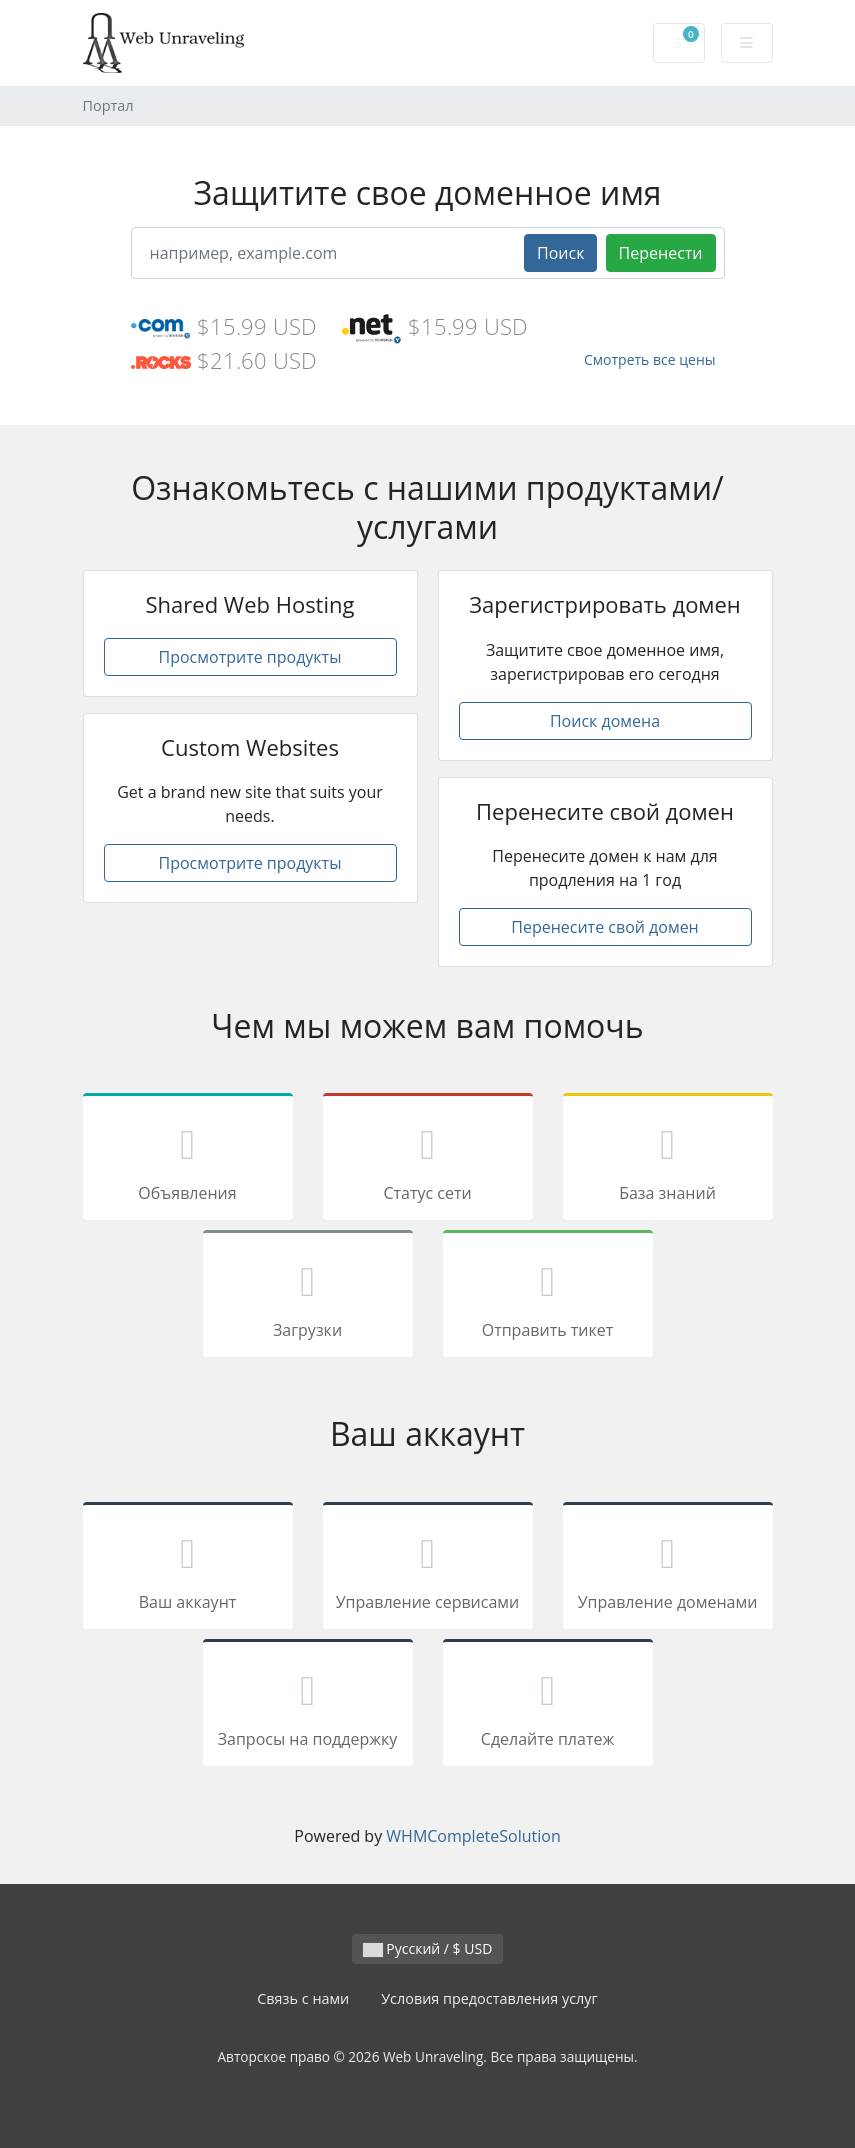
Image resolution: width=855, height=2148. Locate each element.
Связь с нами (303, 1998)
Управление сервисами (428, 1569)
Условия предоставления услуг (489, 1998)
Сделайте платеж (548, 1706)
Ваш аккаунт (188, 1569)
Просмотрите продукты (250, 657)
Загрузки (308, 1297)
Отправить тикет (548, 1297)
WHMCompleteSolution (473, 1836)
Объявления (188, 1160)
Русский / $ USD (428, 1948)
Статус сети (428, 1160)
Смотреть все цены (650, 359)
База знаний (668, 1160)
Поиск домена (605, 721)
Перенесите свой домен (605, 927)
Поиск (560, 253)
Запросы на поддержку (308, 1706)
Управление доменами (668, 1569)
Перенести (661, 253)
